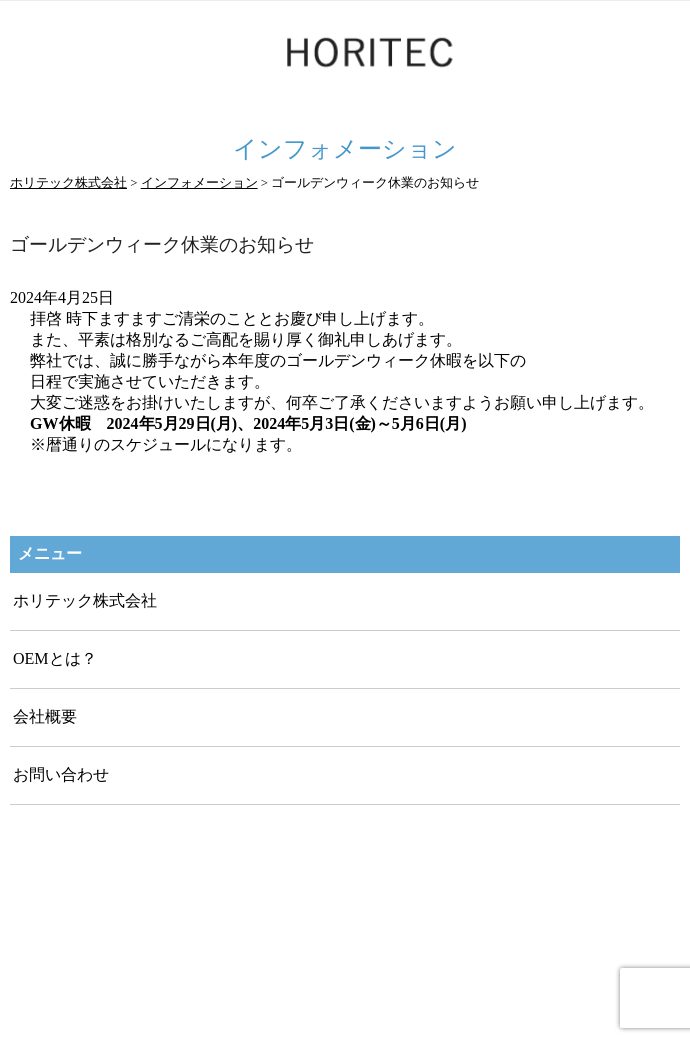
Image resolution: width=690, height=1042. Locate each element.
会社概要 (45, 716)
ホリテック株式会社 (85, 600)
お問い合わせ (61, 774)
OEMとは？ (55, 658)
